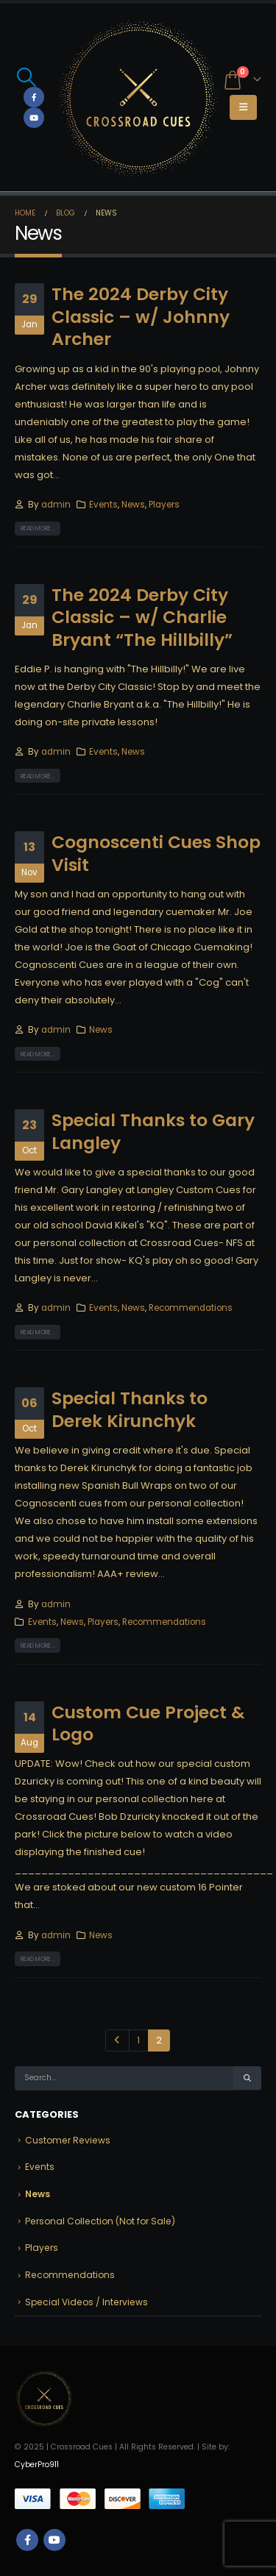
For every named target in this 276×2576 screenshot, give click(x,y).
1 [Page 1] (138, 2040)
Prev (117, 2040)
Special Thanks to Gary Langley (153, 1131)
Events (103, 504)
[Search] (247, 2078)
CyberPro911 (37, 2464)
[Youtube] (34, 117)
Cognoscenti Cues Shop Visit (156, 853)
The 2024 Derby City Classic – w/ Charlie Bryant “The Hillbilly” (142, 617)
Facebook (27, 2540)
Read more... (38, 528)
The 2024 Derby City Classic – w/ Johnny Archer (141, 316)
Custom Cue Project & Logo (148, 1723)
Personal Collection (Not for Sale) (100, 2221)
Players (164, 504)
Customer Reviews (67, 2140)
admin (56, 504)
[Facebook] (34, 97)
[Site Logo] (138, 97)
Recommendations (191, 1308)
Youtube (54, 2540)
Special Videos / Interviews (86, 2302)
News (133, 504)
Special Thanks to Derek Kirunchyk (130, 1409)
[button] (26, 77)
